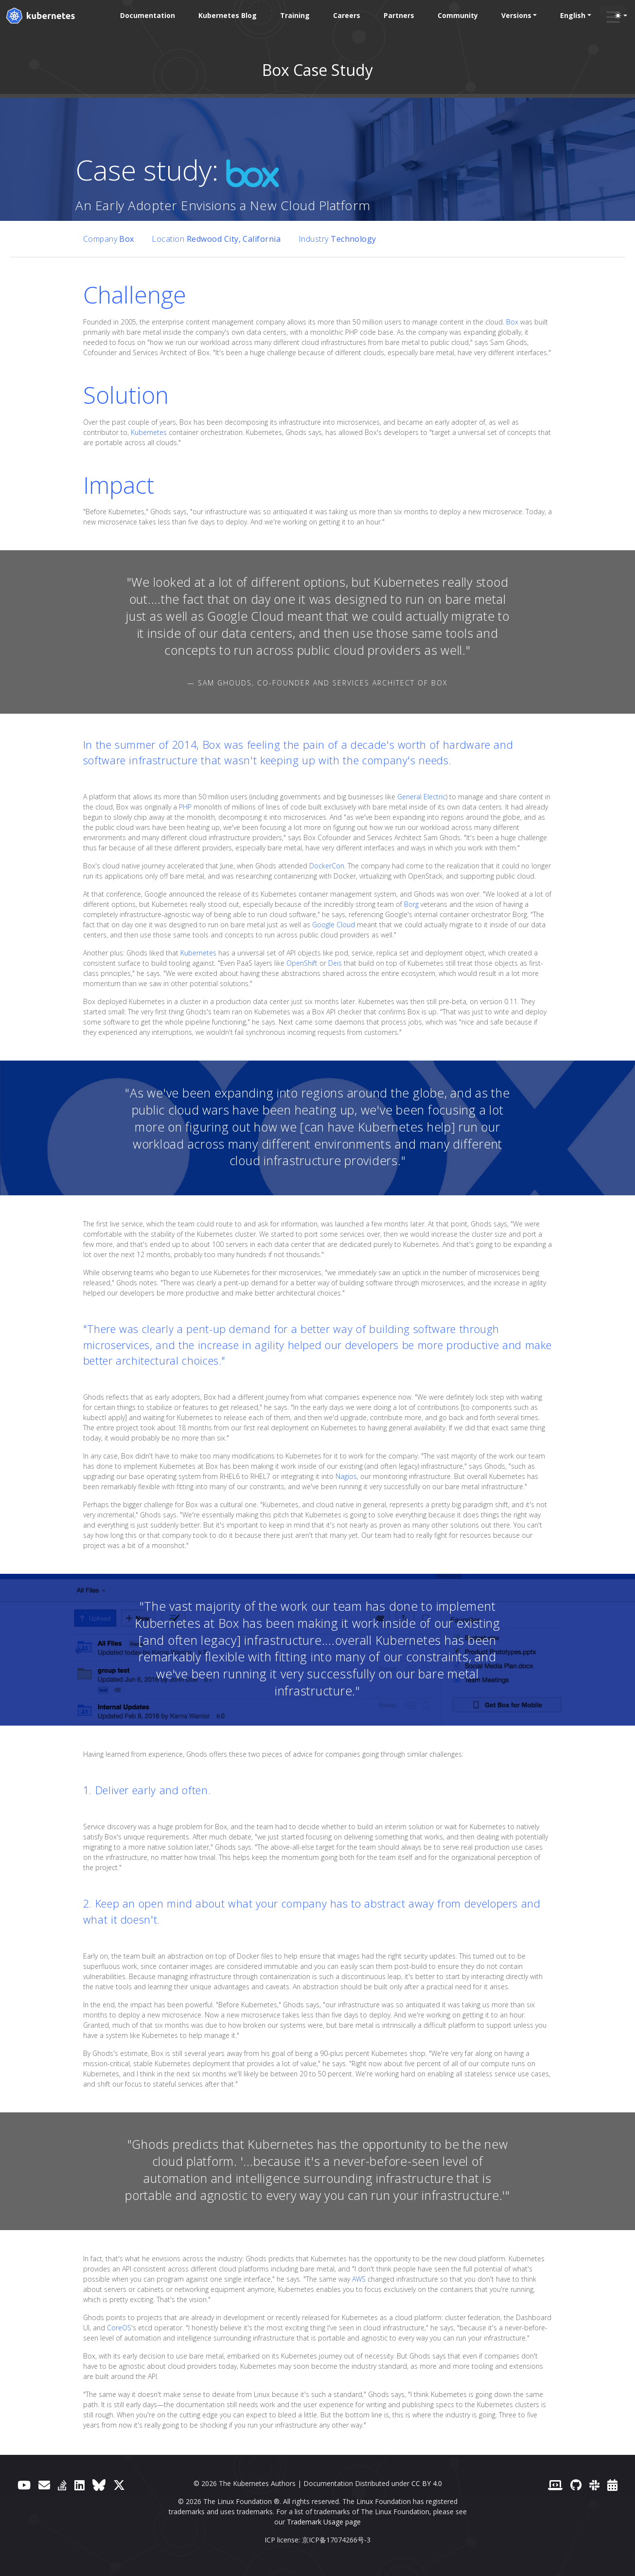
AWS (359, 2279)
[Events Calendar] (612, 2485)
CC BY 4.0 (426, 2483)
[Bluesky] (99, 2485)
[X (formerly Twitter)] (119, 2485)
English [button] (572, 15)
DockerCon (326, 865)
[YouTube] (24, 2485)
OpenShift (302, 963)
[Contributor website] (555, 2485)
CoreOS (119, 2327)
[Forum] (44, 2485)
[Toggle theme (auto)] (621, 15)
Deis (335, 963)
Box (512, 321)
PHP (185, 806)
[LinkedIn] (79, 2485)
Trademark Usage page (324, 2521)
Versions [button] (516, 15)
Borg (411, 904)
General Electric (421, 796)
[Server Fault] (62, 2485)
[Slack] (594, 2485)
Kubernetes (149, 432)
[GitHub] (576, 2485)
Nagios (346, 1476)
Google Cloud (333, 924)
